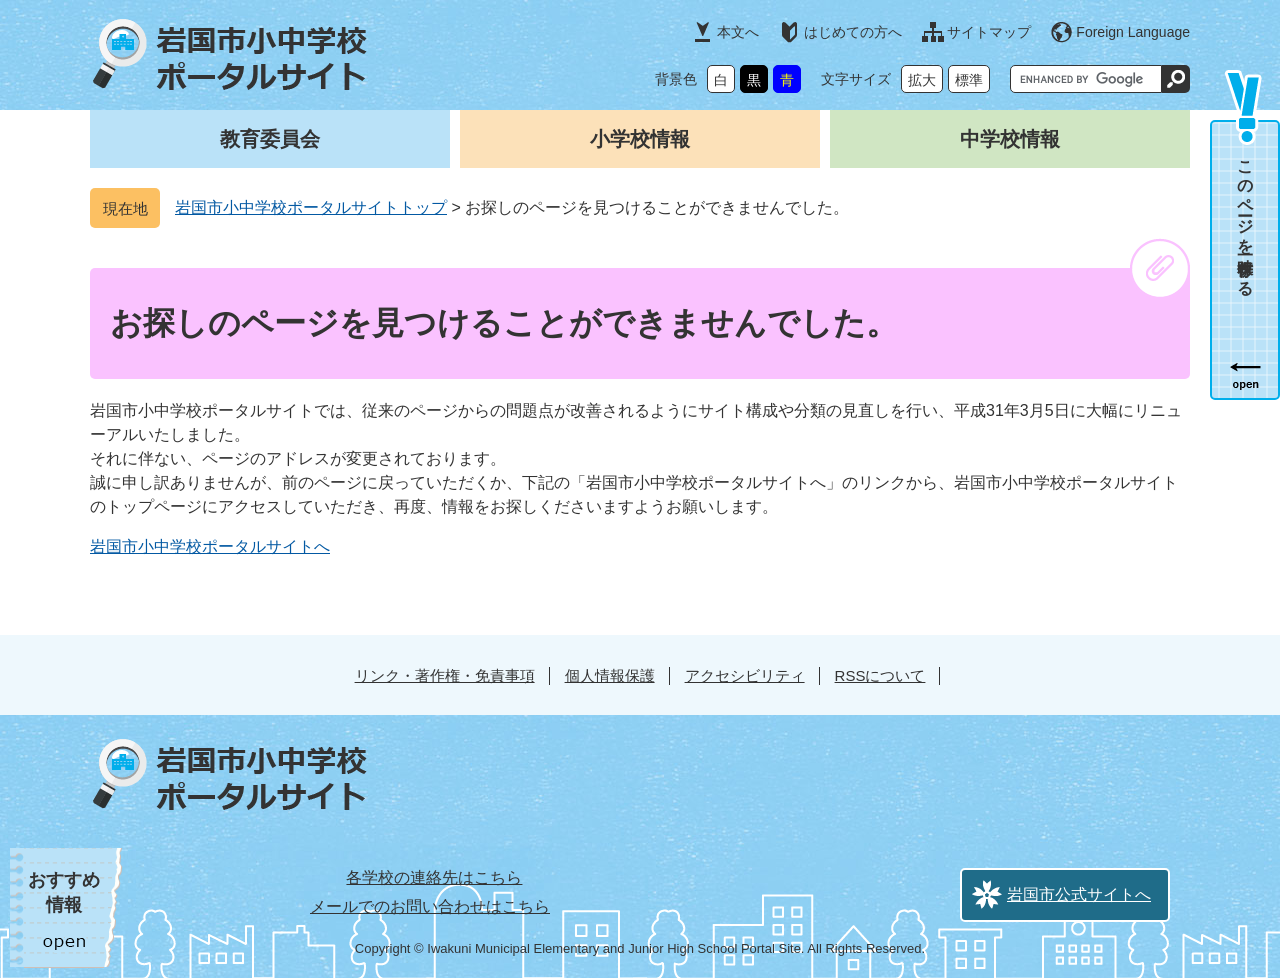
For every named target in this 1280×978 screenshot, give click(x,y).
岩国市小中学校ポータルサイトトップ (311, 207)
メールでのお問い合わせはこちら (430, 906)
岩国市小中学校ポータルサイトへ (210, 546)
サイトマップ (989, 32)
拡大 (922, 80)
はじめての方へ (853, 32)
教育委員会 (270, 139)
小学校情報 (640, 139)
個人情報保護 (610, 675)
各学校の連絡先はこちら (434, 877)
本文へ (738, 32)
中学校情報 (1010, 139)
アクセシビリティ (745, 675)
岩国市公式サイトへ (1079, 894)
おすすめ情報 (64, 892)
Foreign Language (1133, 32)
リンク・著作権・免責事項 (445, 675)
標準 (969, 80)
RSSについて (880, 675)
